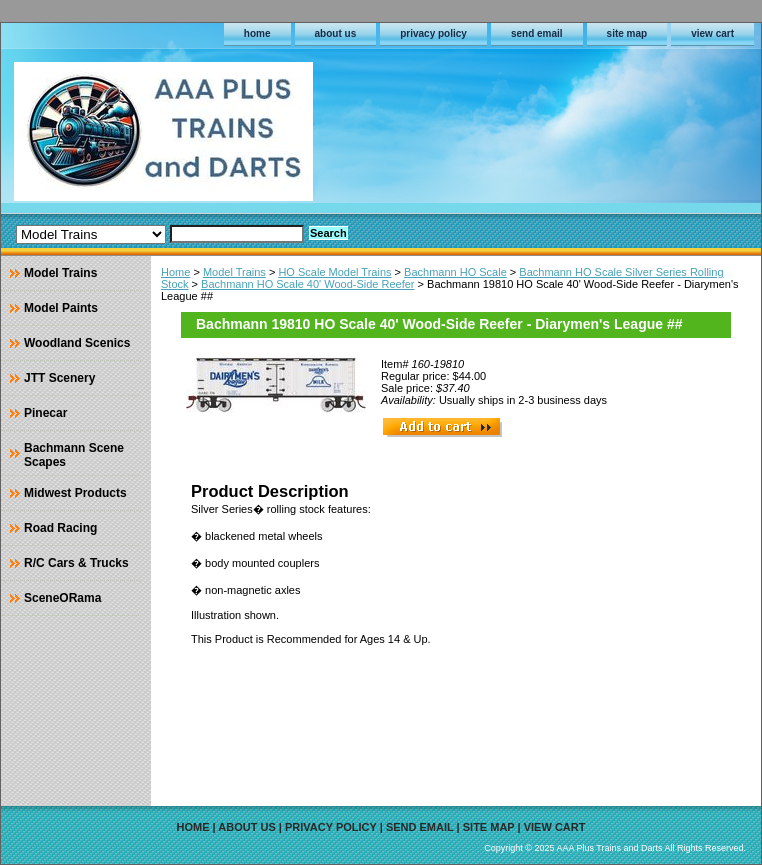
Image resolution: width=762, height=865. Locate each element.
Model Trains (234, 272)
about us (336, 33)
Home (175, 272)
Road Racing (60, 528)
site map (627, 33)
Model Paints (61, 308)
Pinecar (45, 413)
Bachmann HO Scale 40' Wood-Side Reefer (307, 284)
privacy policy (433, 33)
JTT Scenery (59, 378)
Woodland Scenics (77, 343)
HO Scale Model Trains (334, 272)
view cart (712, 33)
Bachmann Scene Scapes (74, 455)
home (257, 33)
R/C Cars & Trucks (76, 563)
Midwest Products (75, 493)
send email (537, 33)
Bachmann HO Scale (455, 272)
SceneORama (62, 598)
